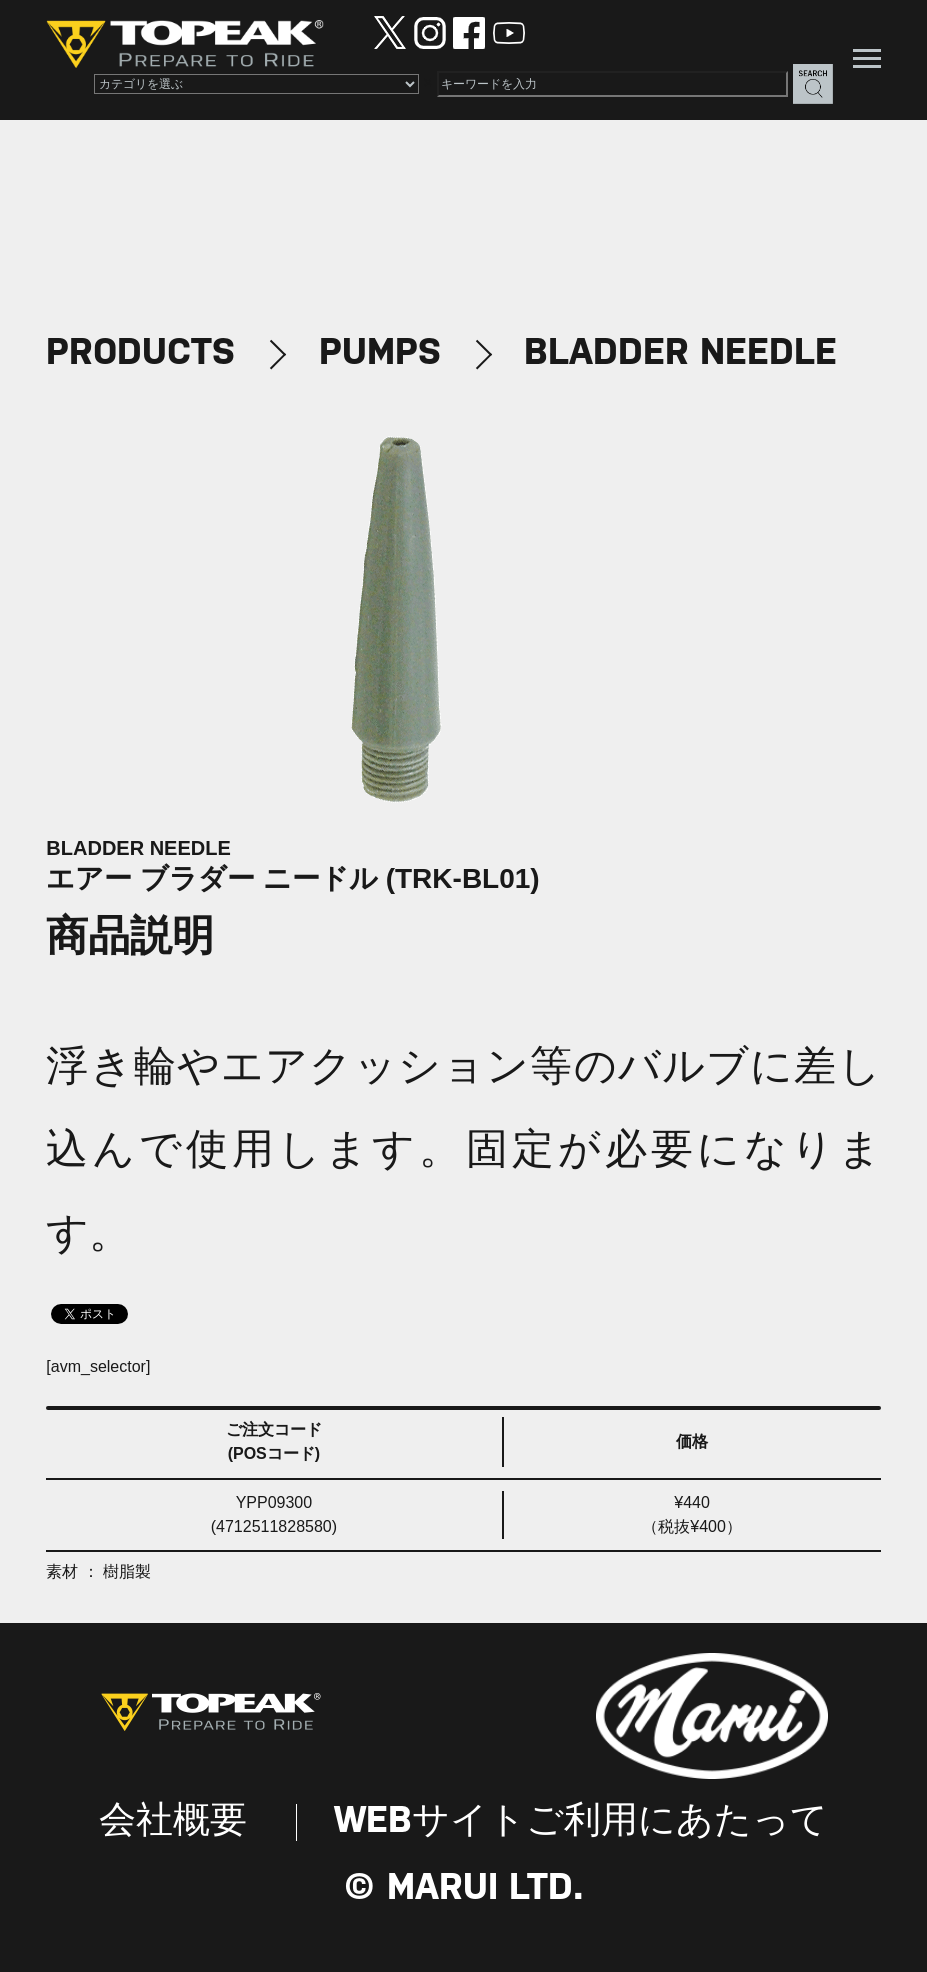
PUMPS (380, 354)
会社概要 (173, 1822)
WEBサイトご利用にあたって (581, 1822)
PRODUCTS (140, 354)
